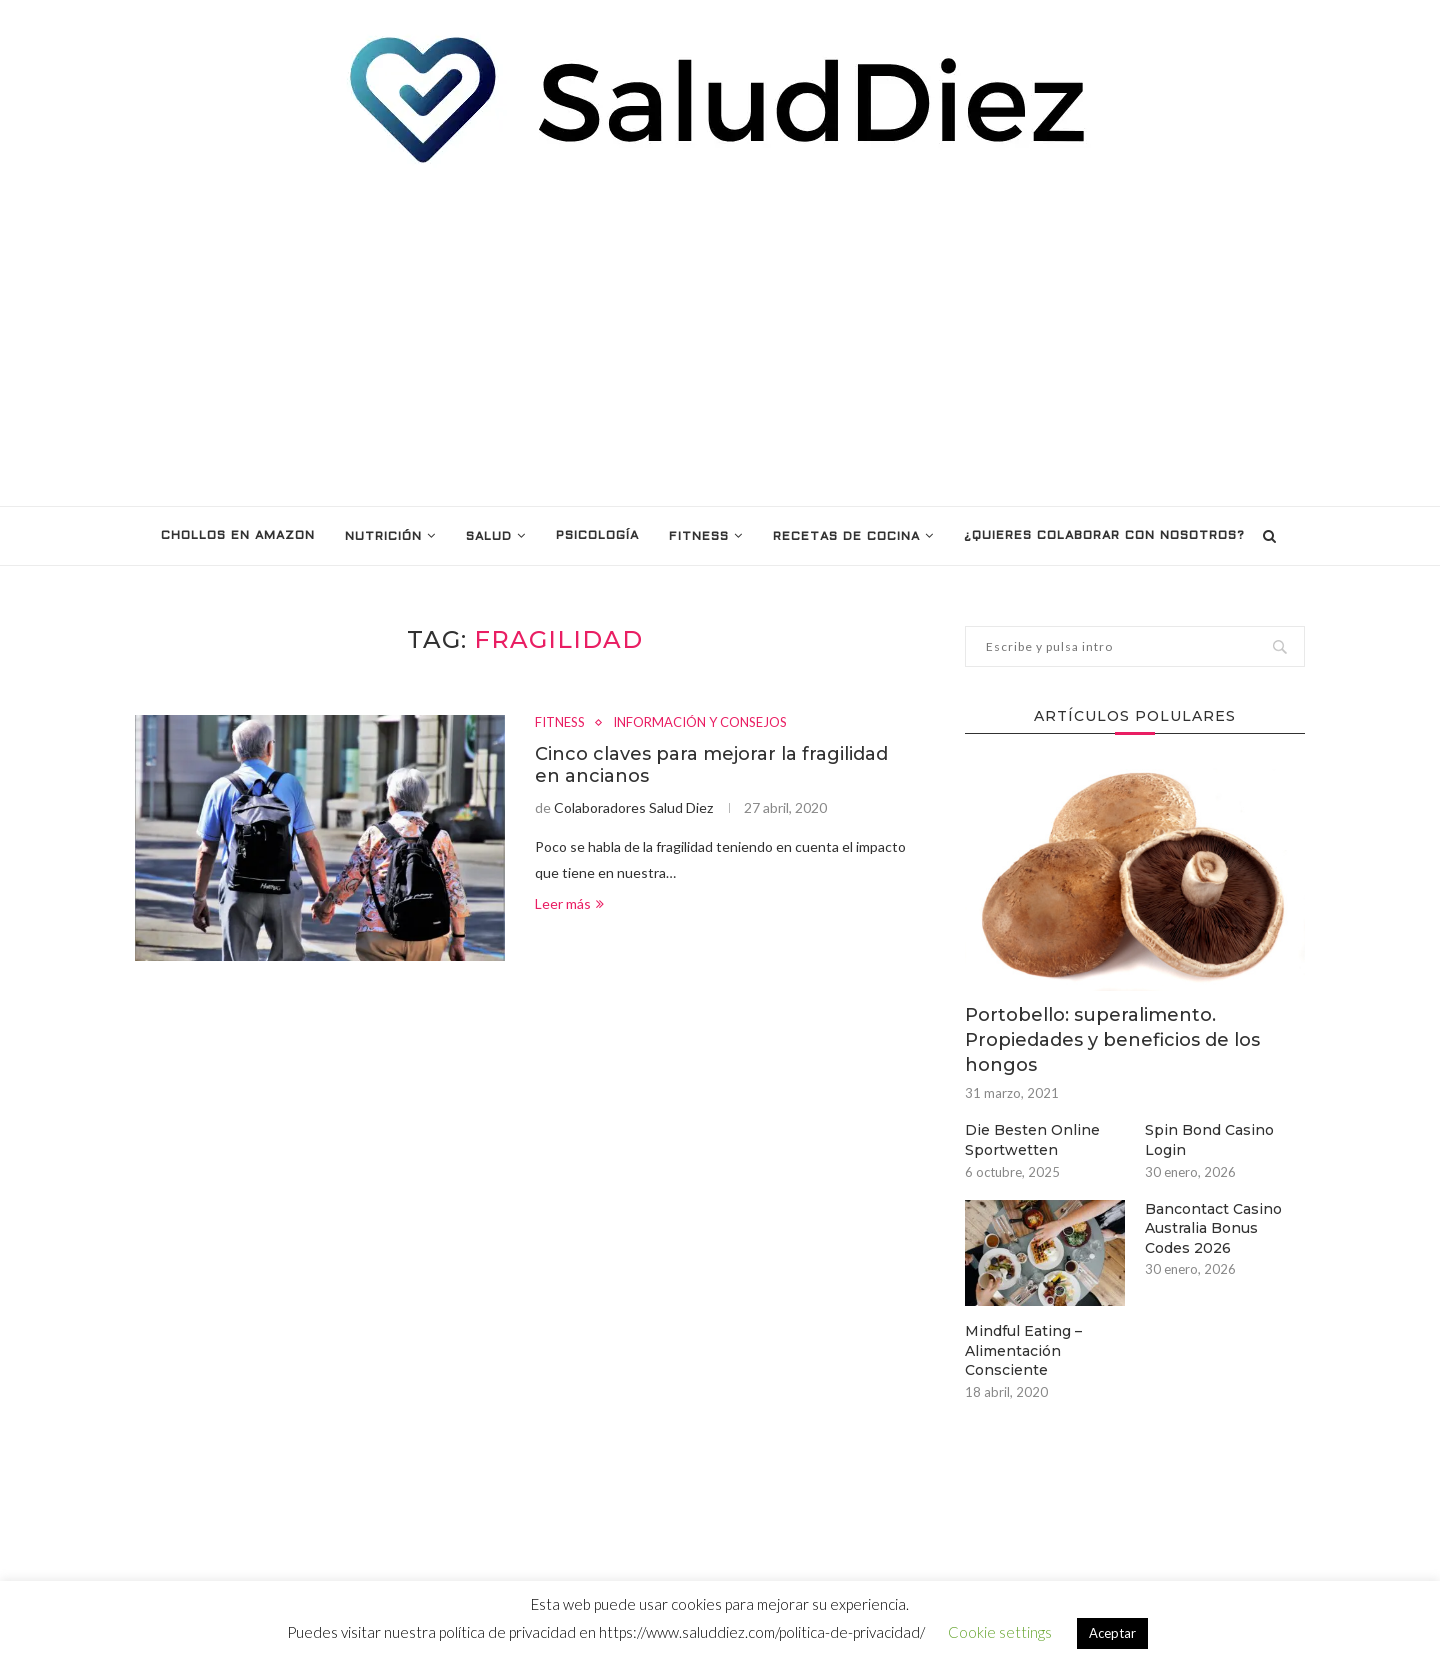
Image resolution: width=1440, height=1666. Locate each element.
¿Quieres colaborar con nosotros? (1104, 536)
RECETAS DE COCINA (846, 537)
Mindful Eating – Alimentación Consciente (1023, 1350)
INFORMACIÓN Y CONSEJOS (700, 722)
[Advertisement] (720, 336)
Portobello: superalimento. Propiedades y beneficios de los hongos (1112, 1040)
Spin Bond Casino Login (1209, 1140)
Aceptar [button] (1112, 1633)
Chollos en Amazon (238, 536)
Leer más (569, 903)
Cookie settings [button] (1000, 1632)
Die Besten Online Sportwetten (1032, 1140)
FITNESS (699, 537)
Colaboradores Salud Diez (633, 807)
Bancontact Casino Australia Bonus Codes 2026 (1213, 1228)
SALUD (489, 537)
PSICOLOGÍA (597, 536)
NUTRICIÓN (383, 537)
